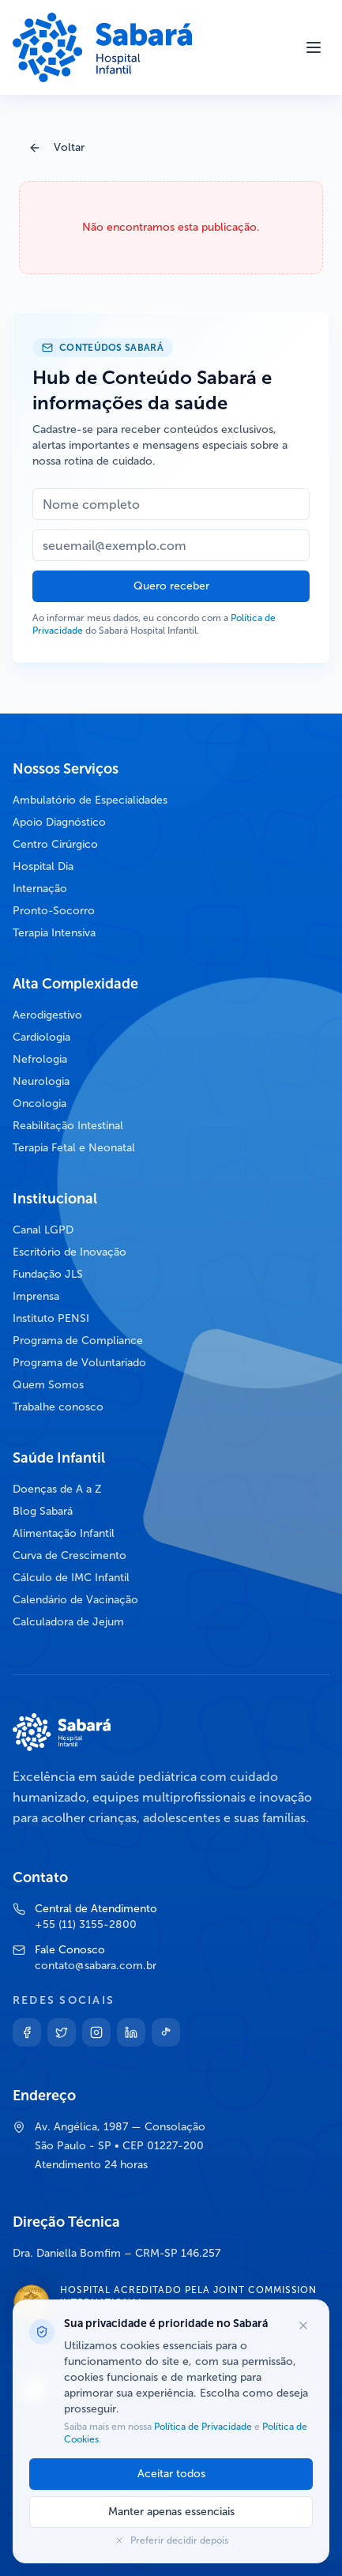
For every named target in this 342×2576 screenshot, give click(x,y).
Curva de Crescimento (69, 1555)
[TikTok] (166, 2032)
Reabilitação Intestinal (68, 1125)
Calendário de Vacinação (75, 1599)
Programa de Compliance (78, 1340)
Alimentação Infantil (64, 1533)
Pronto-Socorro (54, 910)
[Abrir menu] (313, 47)
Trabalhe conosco (58, 1407)
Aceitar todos (171, 2473)
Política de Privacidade (203, 2426)
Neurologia (41, 1081)
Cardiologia (41, 1037)
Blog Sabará (43, 1511)
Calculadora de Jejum (68, 1622)
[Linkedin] (131, 2032)
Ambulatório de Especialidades (90, 800)
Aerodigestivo (47, 1015)
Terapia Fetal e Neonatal (74, 1147)
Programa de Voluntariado (79, 1362)
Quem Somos (48, 1385)
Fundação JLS (48, 1274)
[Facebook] (27, 2032)
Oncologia (39, 1103)
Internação (40, 888)
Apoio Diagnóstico (59, 822)
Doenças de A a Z (57, 1489)
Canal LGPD (43, 1230)
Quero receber (171, 586)
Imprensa (36, 1296)
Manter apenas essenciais (171, 2511)
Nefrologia (40, 1059)
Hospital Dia (43, 866)
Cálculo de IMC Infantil (71, 1577)
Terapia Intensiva (54, 933)
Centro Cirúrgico (55, 844)
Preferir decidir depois (171, 2540)
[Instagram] (96, 2032)
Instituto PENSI (51, 1318)
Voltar (56, 147)
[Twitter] (61, 2032)
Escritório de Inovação (69, 1252)
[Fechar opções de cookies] (303, 2325)
